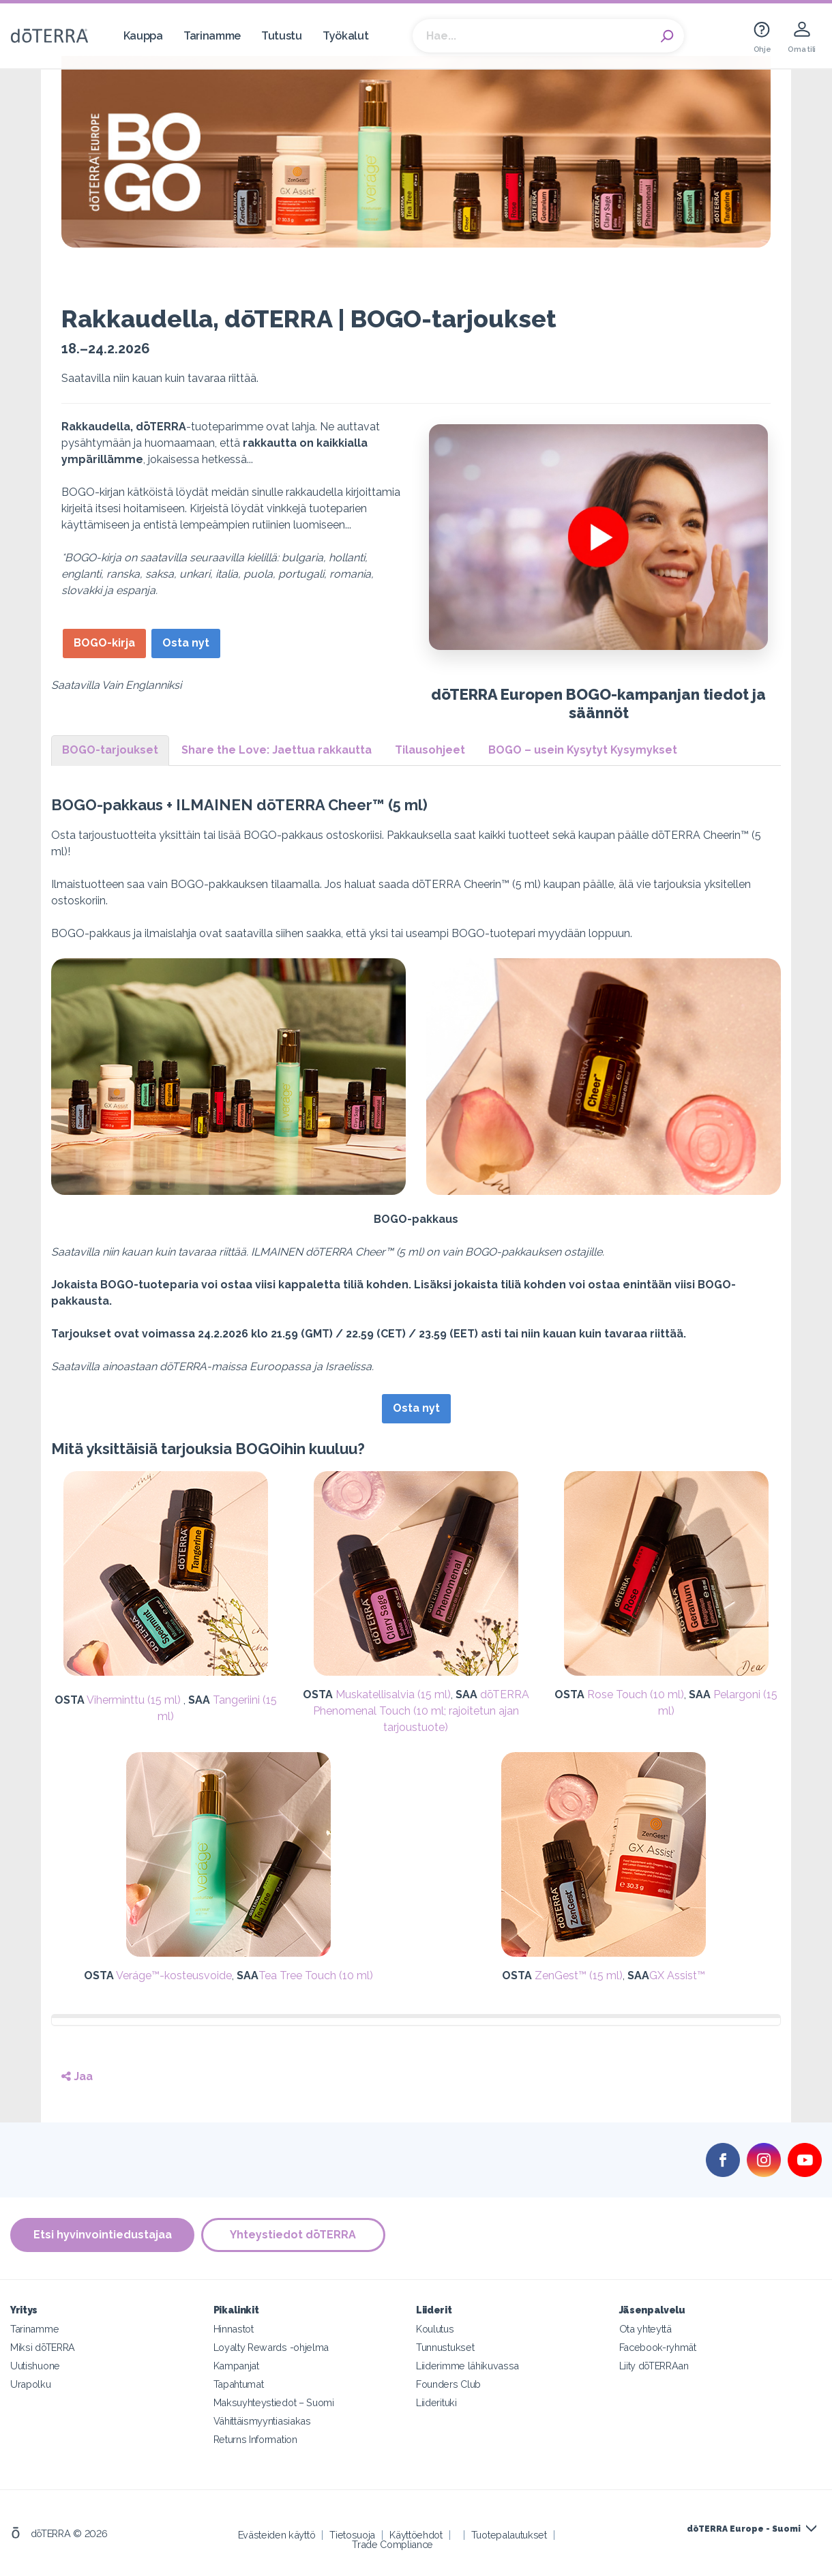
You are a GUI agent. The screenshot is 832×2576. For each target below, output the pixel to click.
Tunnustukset (445, 2347)
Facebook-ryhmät (657, 2347)
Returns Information (255, 2439)
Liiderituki (436, 2402)
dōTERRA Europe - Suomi (744, 2529)
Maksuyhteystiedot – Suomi (273, 2402)
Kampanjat (236, 2365)
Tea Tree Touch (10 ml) (315, 1975)
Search (667, 36)
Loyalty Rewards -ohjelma (271, 2347)
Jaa (77, 2076)
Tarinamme (212, 35)
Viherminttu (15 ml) (135, 1699)
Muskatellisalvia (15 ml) (393, 1694)
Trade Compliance (392, 2544)
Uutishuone (35, 2365)
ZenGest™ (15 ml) (579, 1975)
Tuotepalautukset (509, 2535)
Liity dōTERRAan (654, 2365)
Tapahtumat (238, 2384)
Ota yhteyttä (645, 2329)
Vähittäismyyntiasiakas (262, 2421)
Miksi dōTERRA (42, 2347)
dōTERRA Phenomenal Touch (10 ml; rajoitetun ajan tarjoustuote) (421, 1711)
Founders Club (448, 2384)
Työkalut (346, 35)
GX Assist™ (677, 1975)
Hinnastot (233, 2329)
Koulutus (435, 2329)
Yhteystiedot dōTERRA (294, 2234)
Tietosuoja (352, 2535)
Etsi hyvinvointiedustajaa (102, 2234)
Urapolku (30, 2384)
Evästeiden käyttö (277, 2535)
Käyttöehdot (416, 2535)
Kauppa (143, 35)
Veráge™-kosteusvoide (174, 1975)
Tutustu (281, 35)
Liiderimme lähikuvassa (467, 2365)
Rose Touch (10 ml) (635, 1694)
